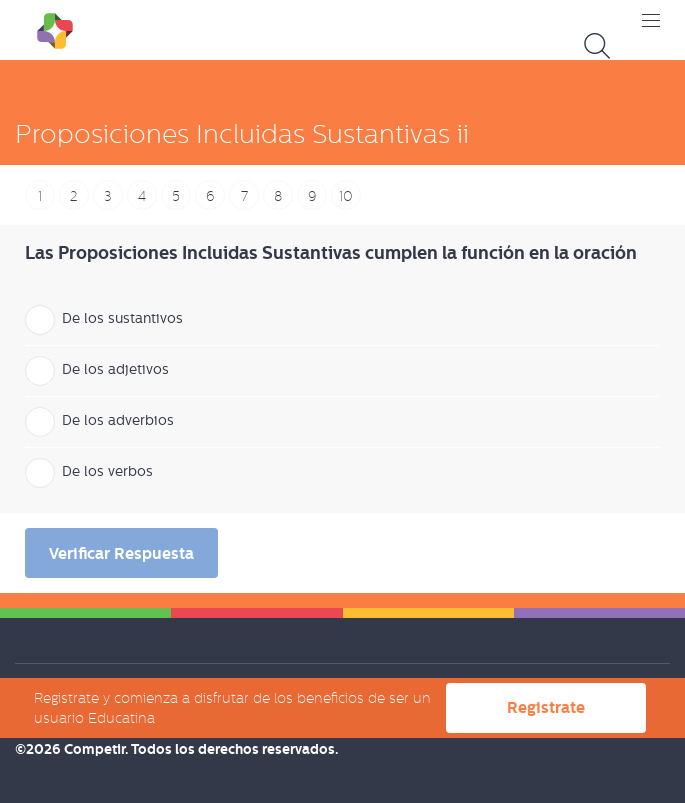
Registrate (546, 707)
